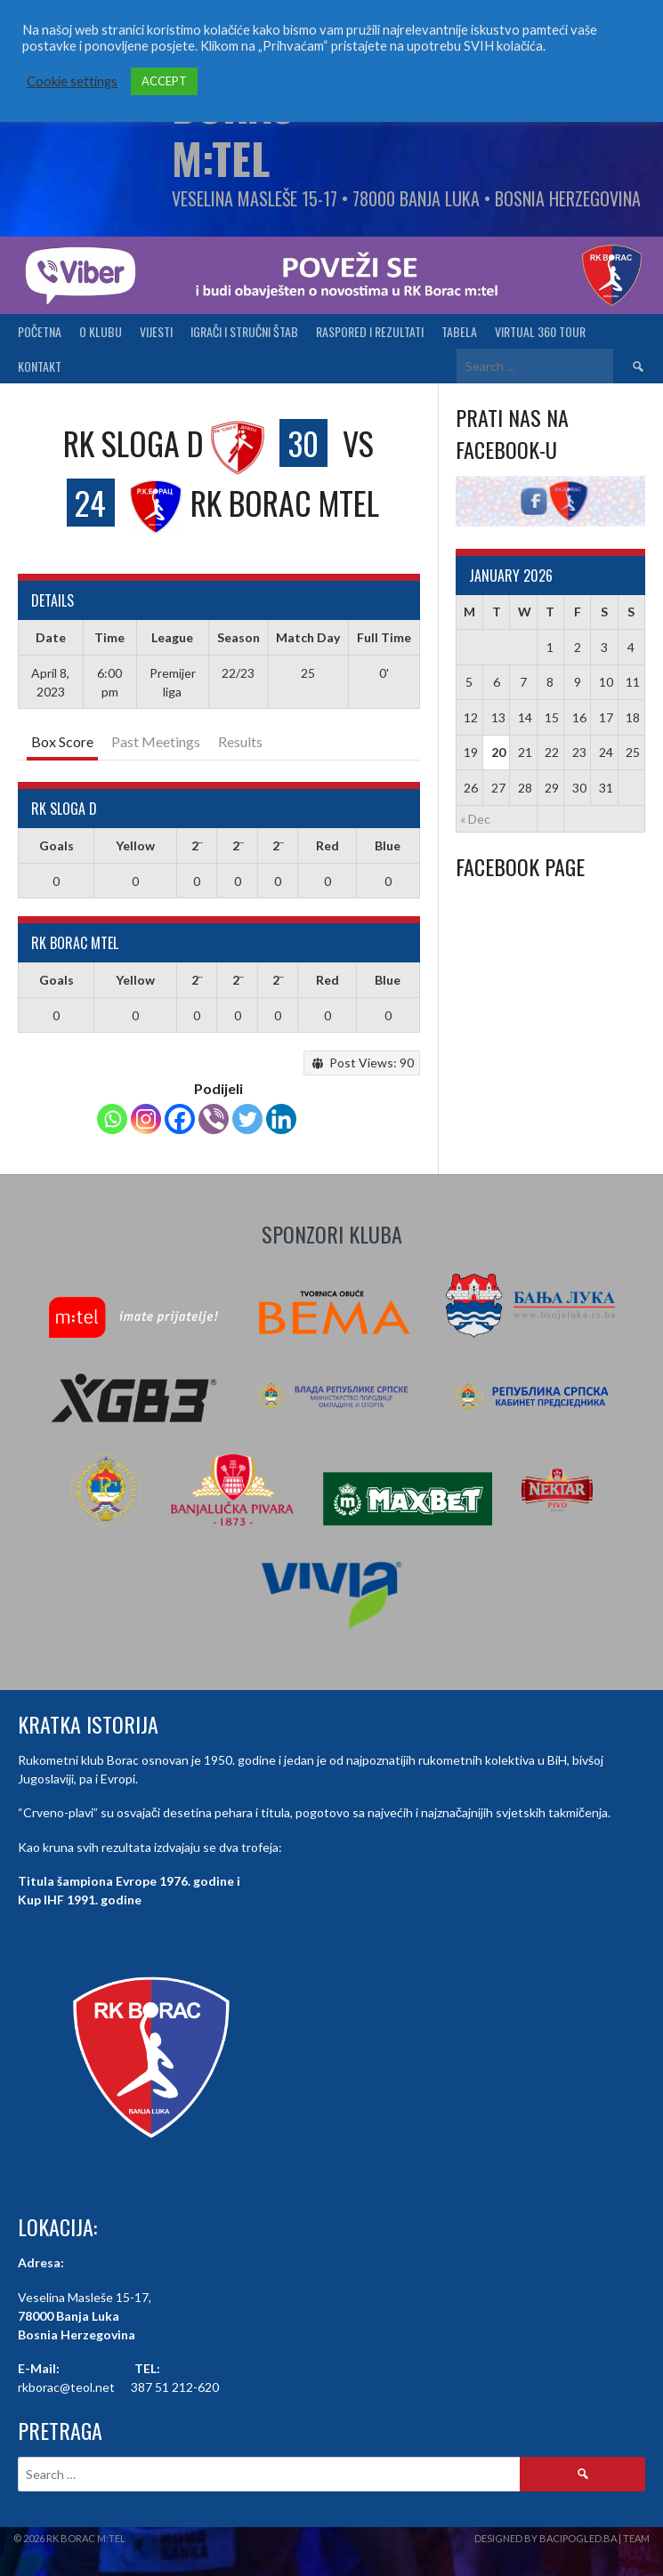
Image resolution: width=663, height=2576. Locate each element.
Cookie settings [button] (72, 81)
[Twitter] (247, 1119)
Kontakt (39, 366)
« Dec (475, 818)
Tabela (459, 331)
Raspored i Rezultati (370, 331)
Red (327, 845)
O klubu (100, 331)
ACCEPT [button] (164, 81)
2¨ (196, 845)
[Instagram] (146, 1119)
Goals (56, 845)
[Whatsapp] (112, 1119)
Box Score (62, 741)
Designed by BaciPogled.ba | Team (562, 2538)
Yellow (135, 845)
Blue (387, 845)
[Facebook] (180, 1119)
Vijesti (156, 331)
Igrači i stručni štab (244, 331)
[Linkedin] (281, 1119)
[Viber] (213, 1119)
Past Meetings (155, 741)
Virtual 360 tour (540, 331)
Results (240, 741)
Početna (39, 331)
